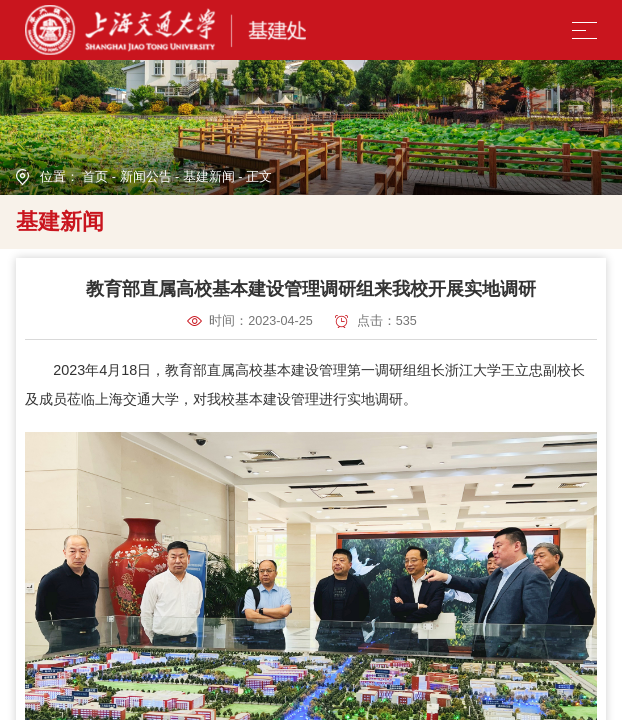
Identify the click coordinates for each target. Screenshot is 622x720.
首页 (95, 177)
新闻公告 (146, 177)
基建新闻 (209, 177)
